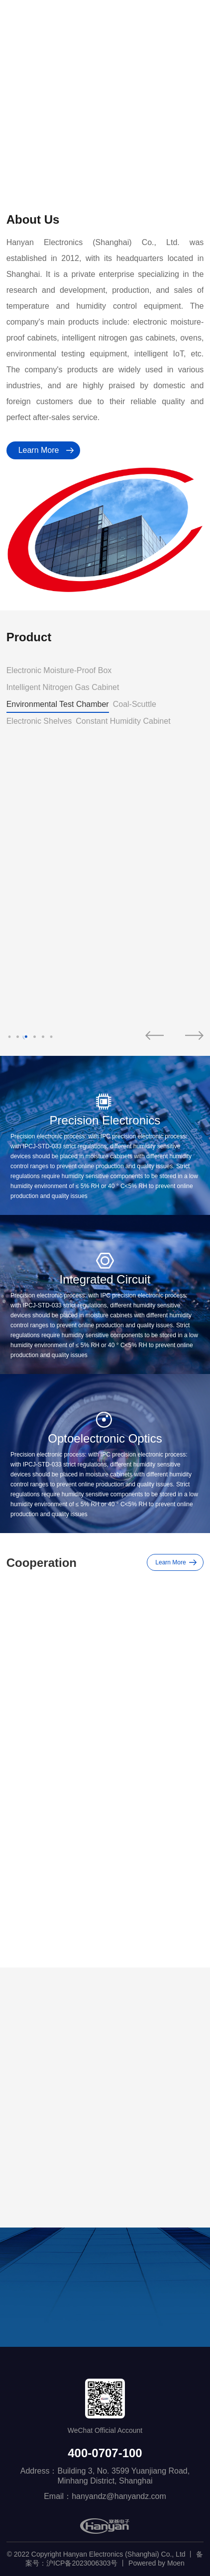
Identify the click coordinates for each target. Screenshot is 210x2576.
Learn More (38, 450)
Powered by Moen (156, 2563)
